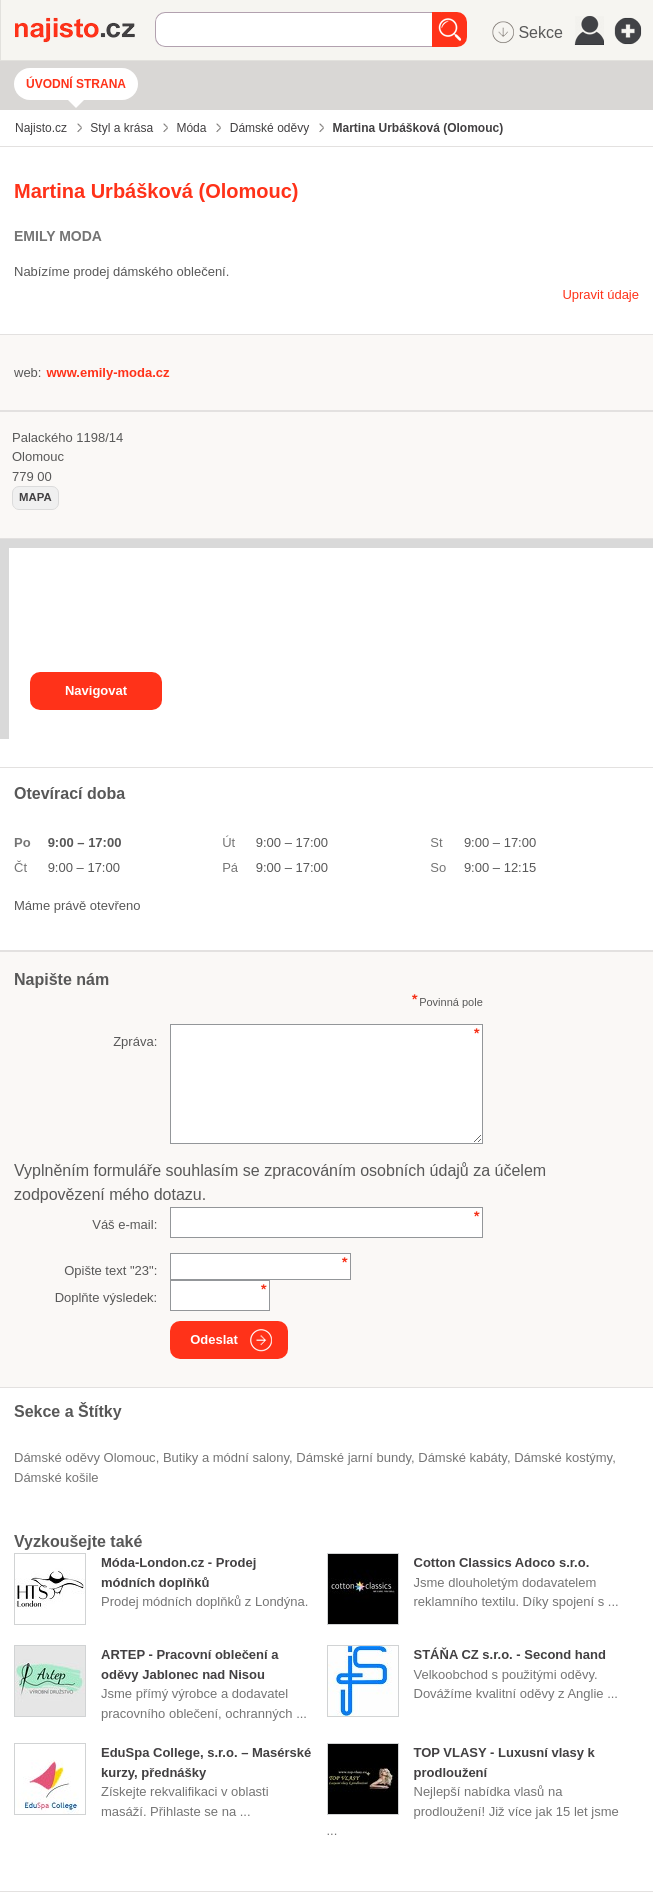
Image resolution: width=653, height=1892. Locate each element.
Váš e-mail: (124, 1224)
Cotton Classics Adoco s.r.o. (502, 1562)
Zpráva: (135, 1041)
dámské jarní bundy (353, 1457)
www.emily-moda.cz (107, 372)
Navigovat (96, 690)
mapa (35, 497)
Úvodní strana (76, 84)
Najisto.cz (85, 30)
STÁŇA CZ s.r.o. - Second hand (510, 1654)
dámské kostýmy (563, 1457)
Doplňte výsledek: (106, 1297)
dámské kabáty (462, 1457)
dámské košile (56, 1477)
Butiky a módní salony (226, 1457)
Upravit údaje (600, 294)
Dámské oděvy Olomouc (85, 1457)
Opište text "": (110, 1270)
